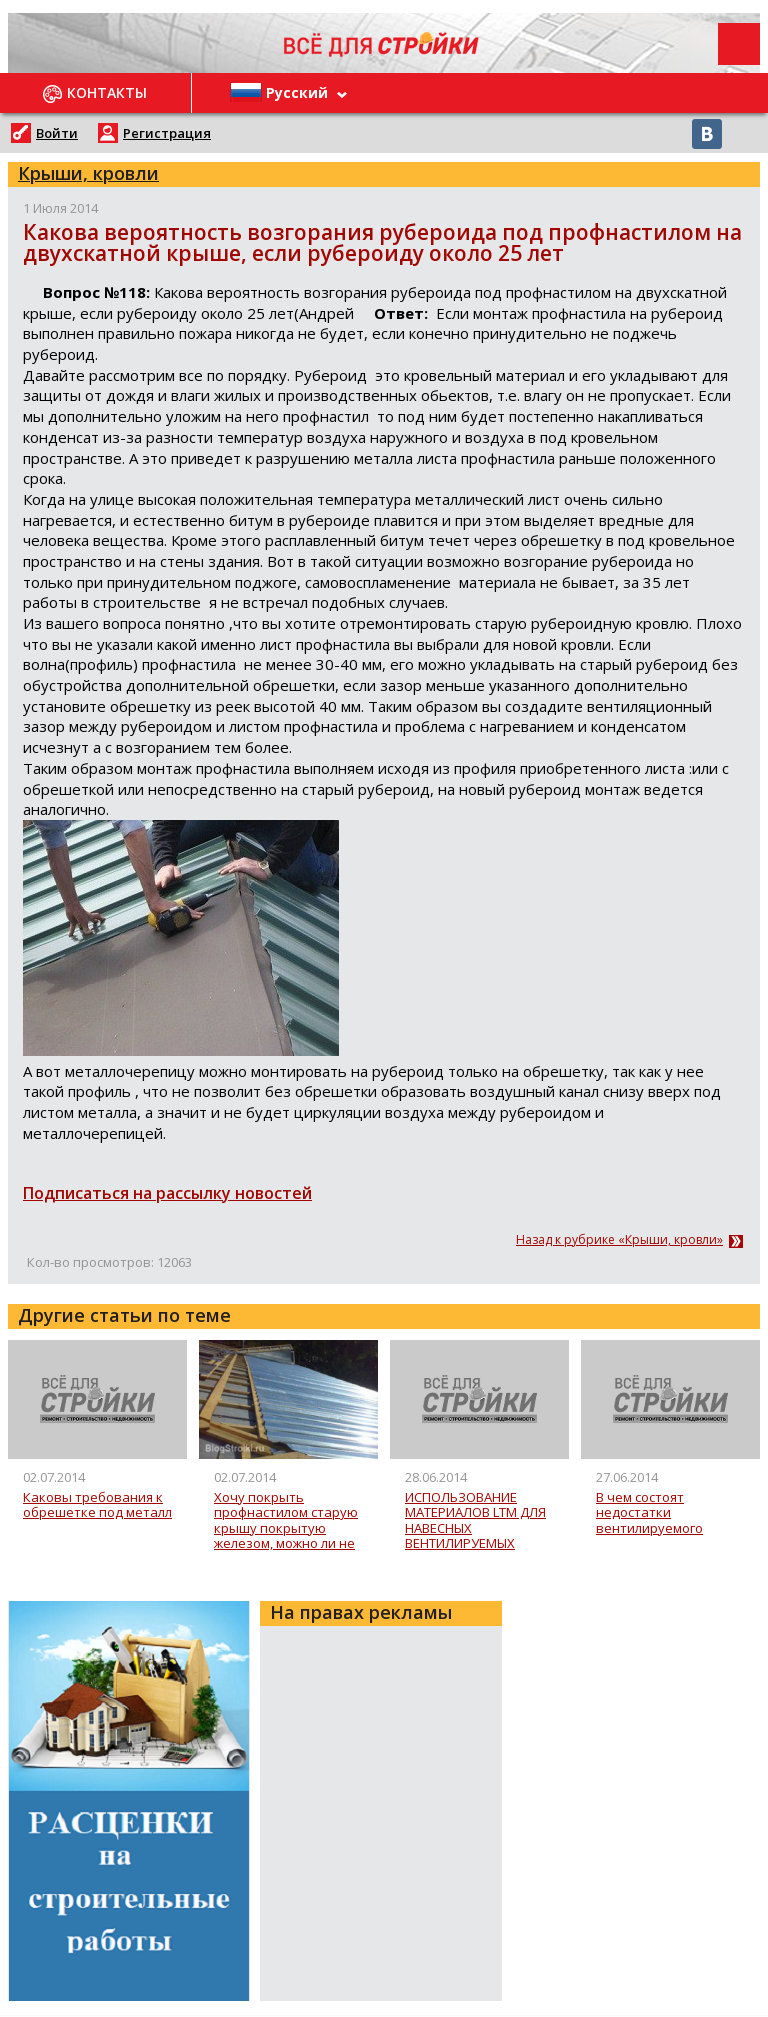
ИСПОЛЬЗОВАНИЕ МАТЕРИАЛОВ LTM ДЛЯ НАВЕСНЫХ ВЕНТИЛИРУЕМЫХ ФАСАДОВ (475, 1520)
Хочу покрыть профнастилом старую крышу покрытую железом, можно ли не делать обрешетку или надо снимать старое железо (287, 1520)
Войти (57, 133)
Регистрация (167, 133)
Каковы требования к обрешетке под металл (97, 1505)
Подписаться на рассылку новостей (167, 1193)
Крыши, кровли (88, 173)
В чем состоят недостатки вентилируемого (649, 1513)
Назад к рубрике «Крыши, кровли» (619, 1240)
